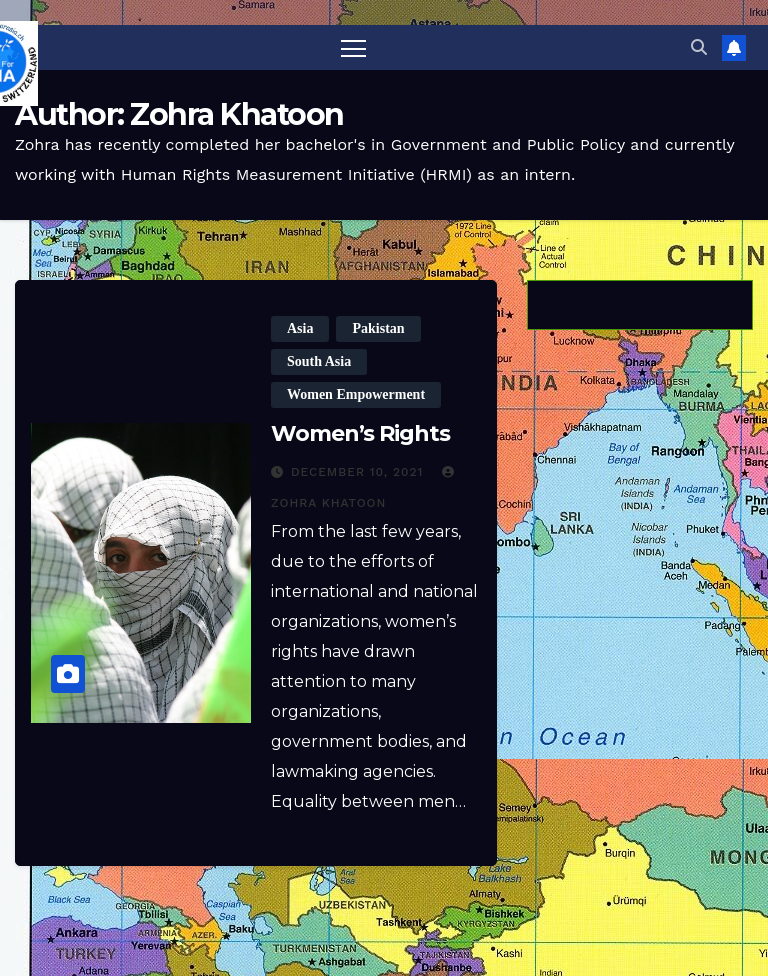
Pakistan (378, 328)
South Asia (319, 361)
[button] (699, 47)
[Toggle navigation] (353, 47)
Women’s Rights (360, 433)
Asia (300, 328)
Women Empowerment (356, 394)
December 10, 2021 (359, 472)
